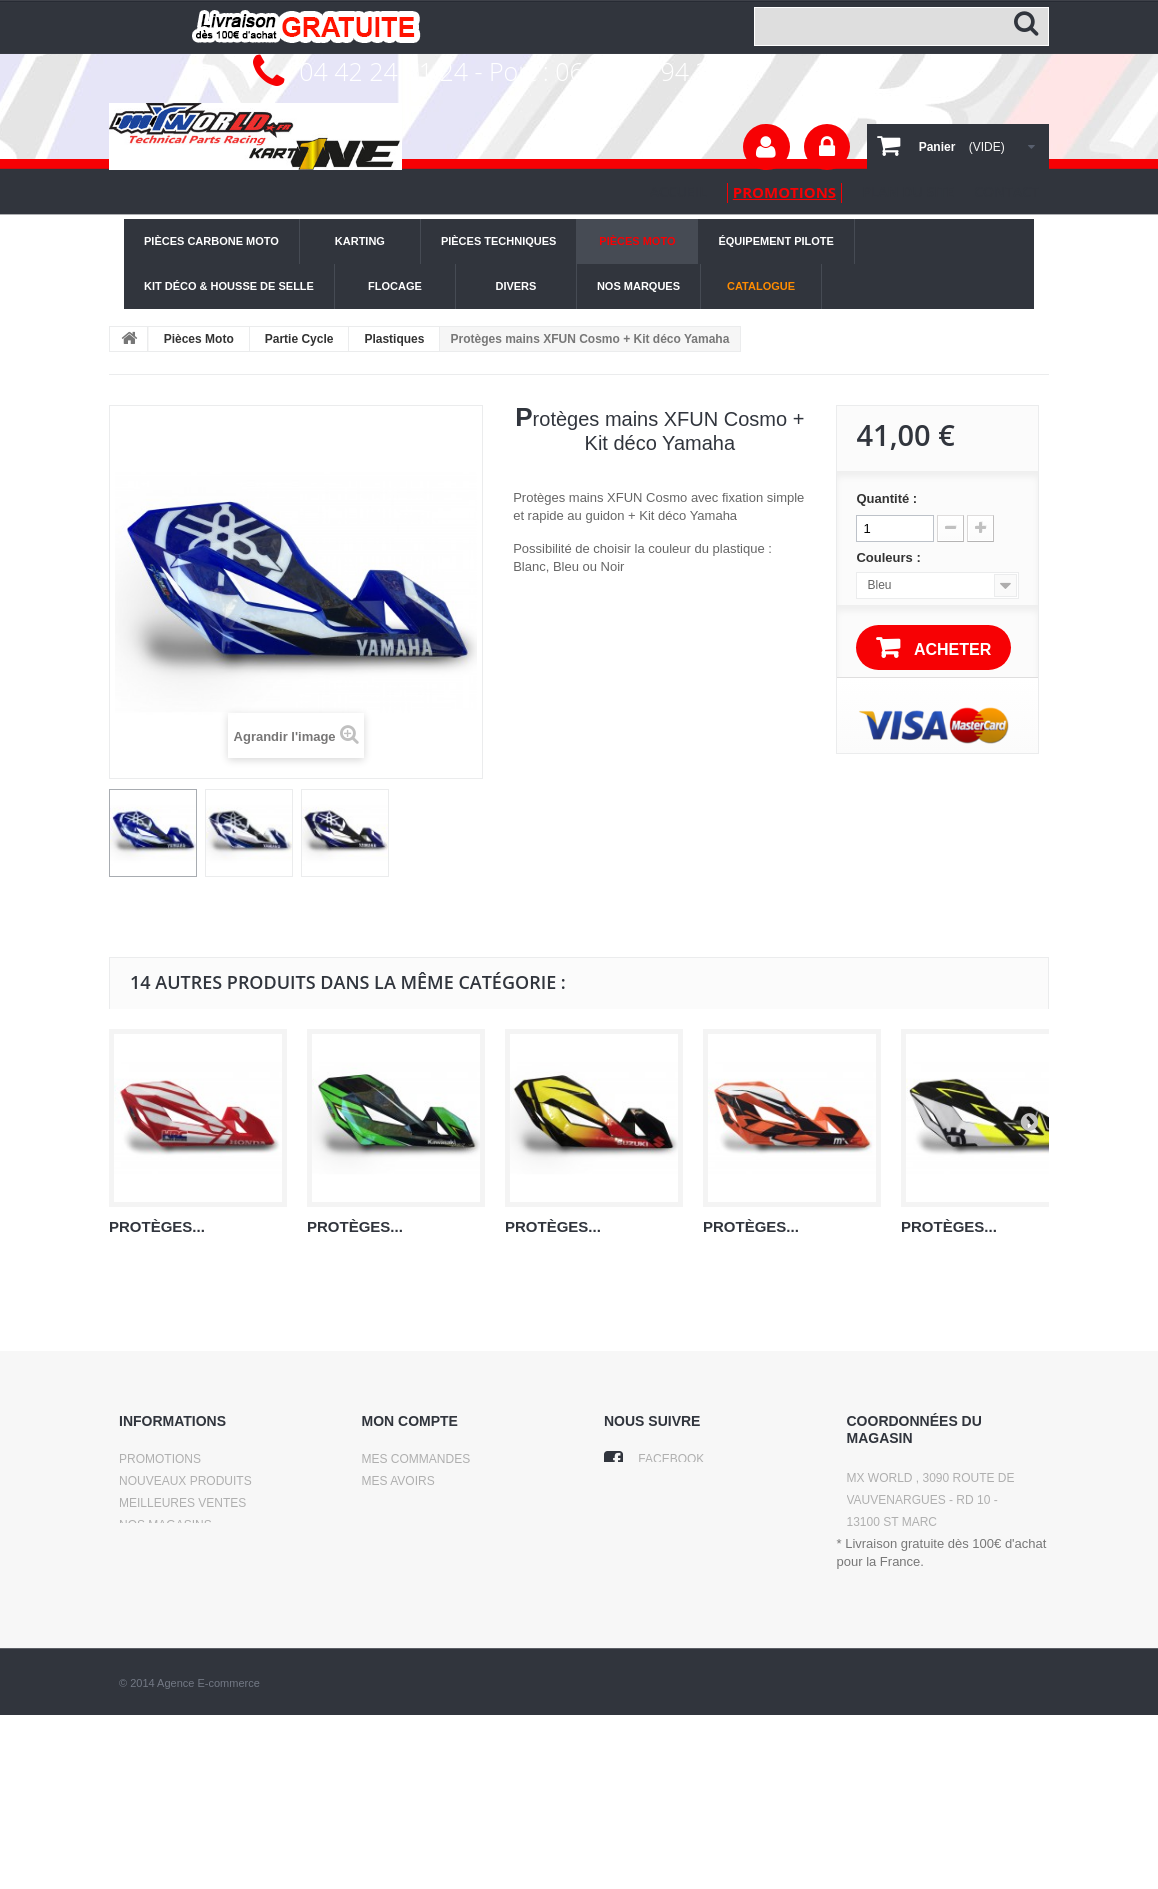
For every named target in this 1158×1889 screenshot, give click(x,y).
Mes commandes (416, 1459)
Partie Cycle (299, 339)
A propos (150, 1591)
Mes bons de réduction (441, 1565)
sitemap (145, 1613)
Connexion (827, 147)
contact (1006, 191)
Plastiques (394, 339)
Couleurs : (890, 557)
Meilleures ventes (182, 1503)
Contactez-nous (174, 1547)
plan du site (908, 191)
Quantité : (886, 498)
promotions (784, 192)
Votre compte (766, 147)
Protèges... (157, 1226)
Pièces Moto (199, 339)
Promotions (160, 1459)
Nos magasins (165, 1525)
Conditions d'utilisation (200, 1569)
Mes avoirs (398, 1481)
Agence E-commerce (208, 1857)
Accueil (678, 191)
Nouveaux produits (185, 1481)
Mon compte (410, 1421)
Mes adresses (409, 1503)
